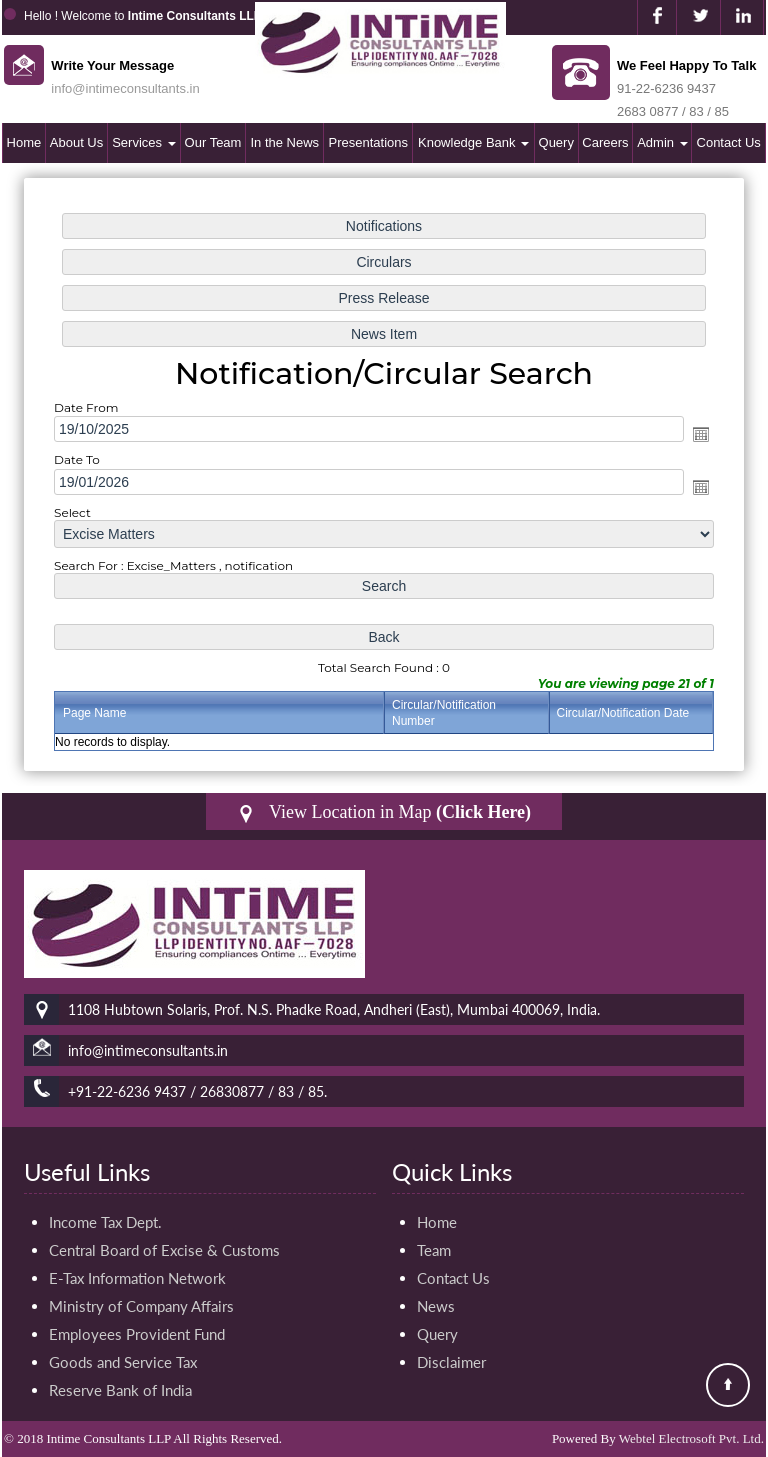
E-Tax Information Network (137, 1278)
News (436, 1306)
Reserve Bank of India (120, 1390)
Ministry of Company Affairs (141, 1306)
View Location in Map (384, 812)
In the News (284, 142)
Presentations (369, 142)
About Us (76, 142)
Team (434, 1250)
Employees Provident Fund (137, 1334)
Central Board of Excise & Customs (164, 1250)
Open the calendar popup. (701, 434)
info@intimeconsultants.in (125, 88)
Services (143, 142)
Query (556, 142)
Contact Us (729, 142)
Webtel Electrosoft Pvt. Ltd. (691, 1438)
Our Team (213, 142)
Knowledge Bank (473, 142)
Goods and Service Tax (123, 1362)
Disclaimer (451, 1362)
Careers (605, 142)
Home (24, 142)
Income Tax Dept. (105, 1222)
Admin (662, 142)
